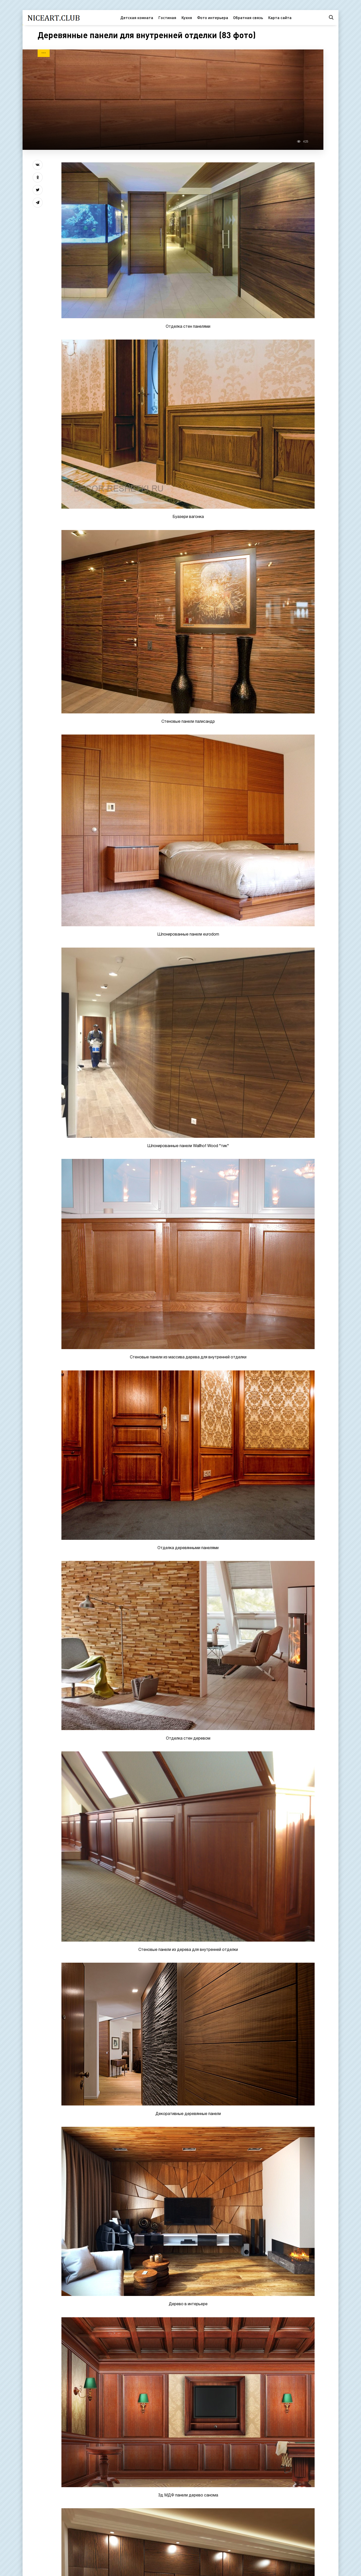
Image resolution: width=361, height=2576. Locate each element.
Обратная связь (248, 17)
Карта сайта (280, 17)
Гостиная (167, 17)
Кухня (186, 17)
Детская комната (136, 17)
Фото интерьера (212, 17)
